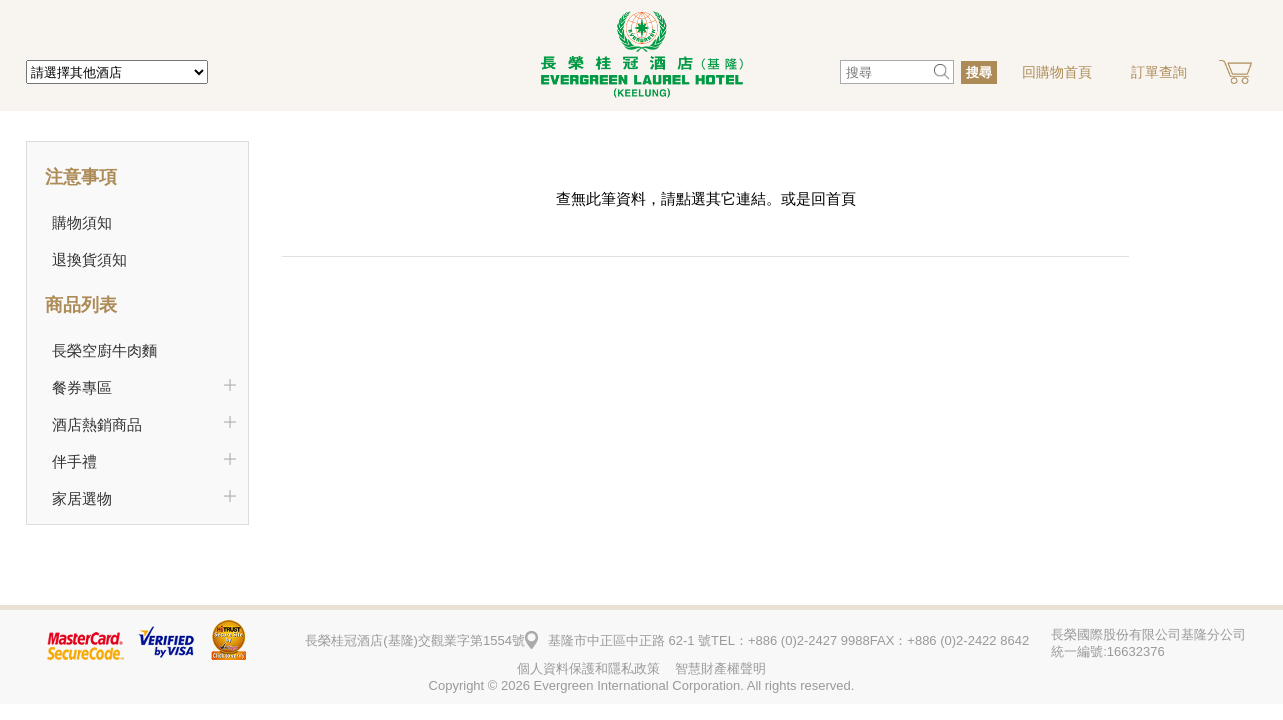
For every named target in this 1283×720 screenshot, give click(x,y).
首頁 (841, 198)
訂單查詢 (1159, 72)
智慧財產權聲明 (720, 668)
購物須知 (82, 222)
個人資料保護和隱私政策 (588, 668)
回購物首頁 (1057, 72)
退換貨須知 (89, 259)
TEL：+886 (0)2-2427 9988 (790, 640)
